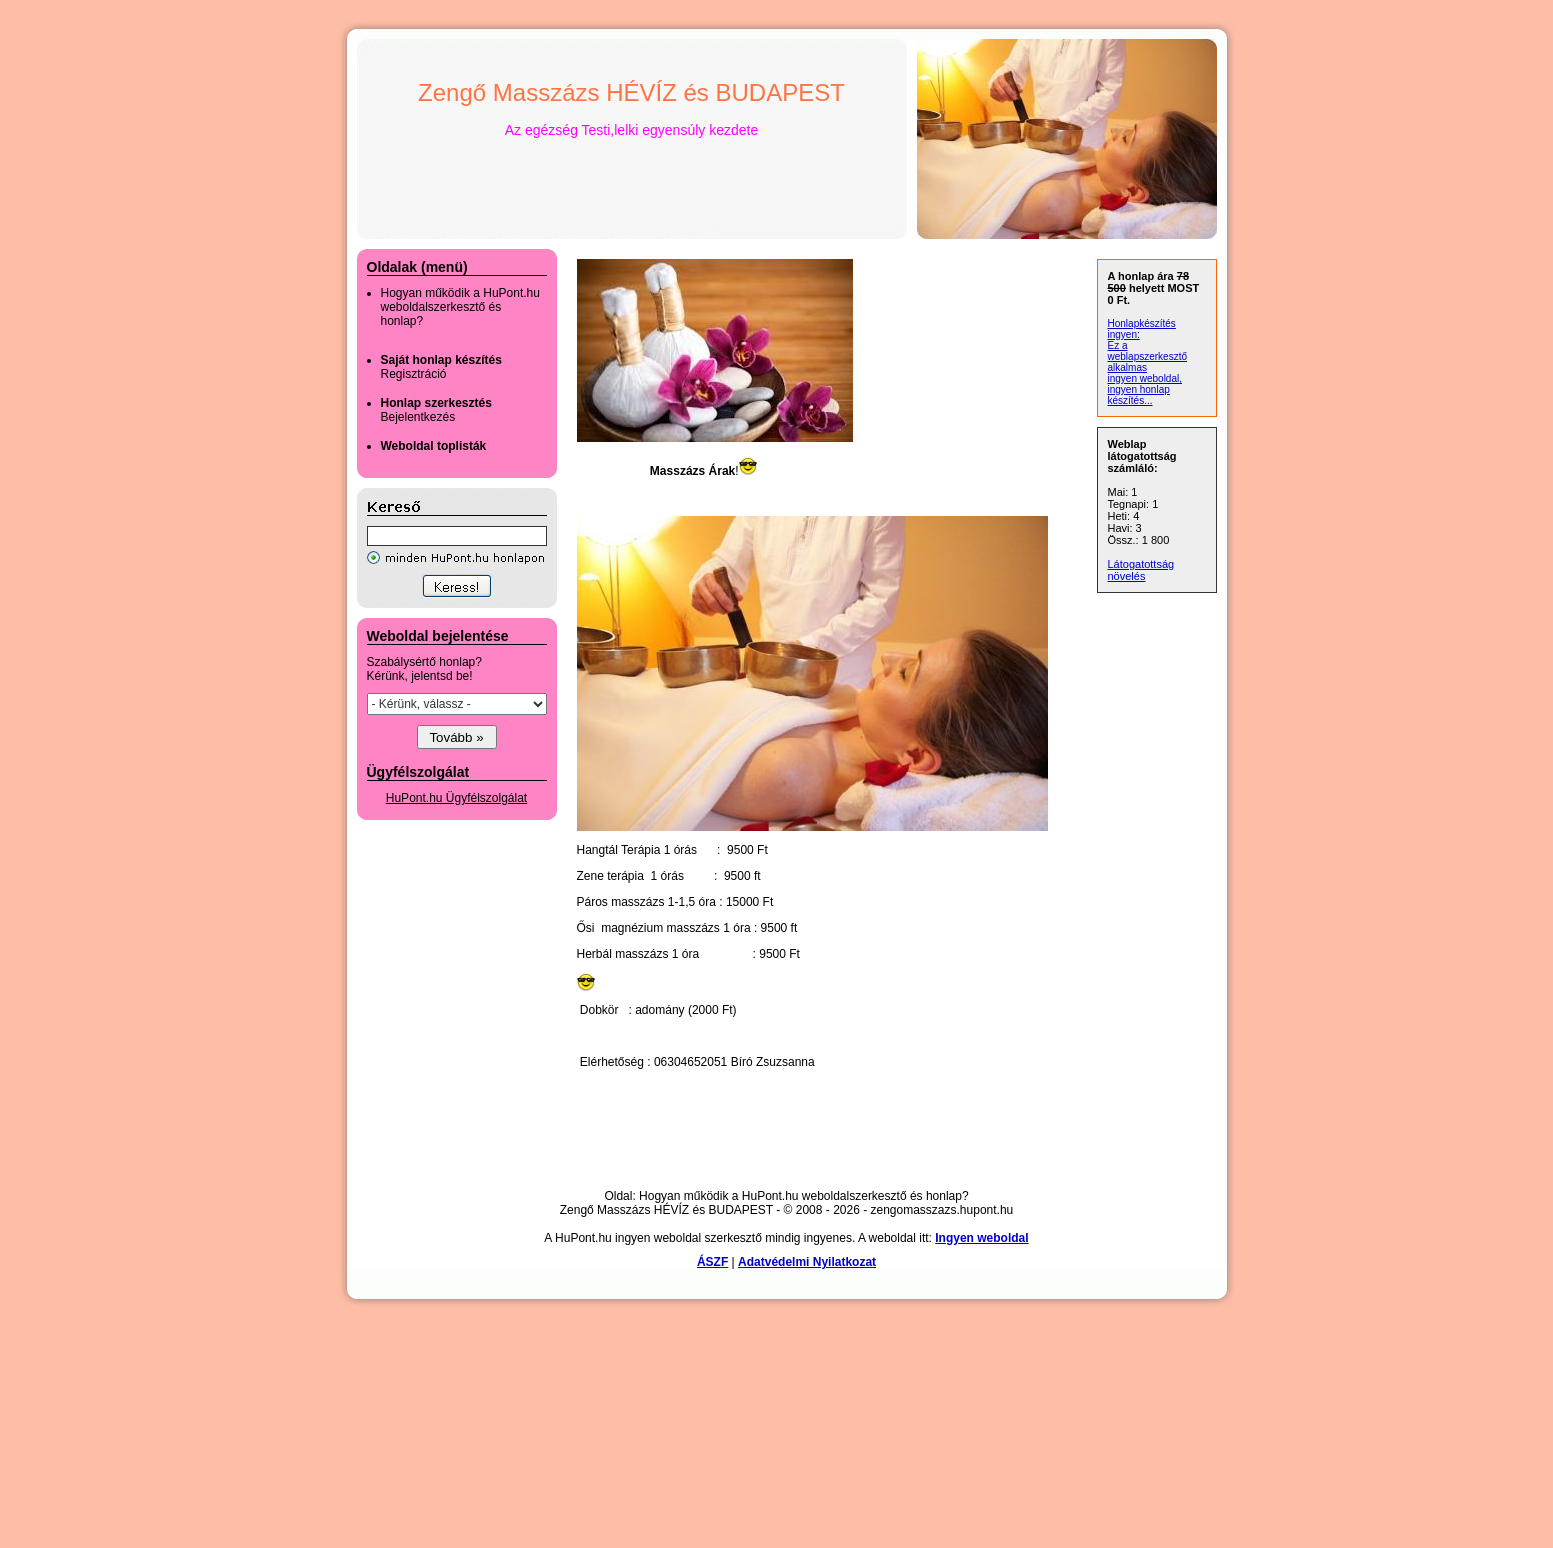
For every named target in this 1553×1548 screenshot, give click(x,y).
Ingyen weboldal (981, 1238)
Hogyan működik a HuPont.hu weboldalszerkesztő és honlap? (460, 307)
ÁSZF (712, 1262)
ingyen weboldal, (1145, 378)
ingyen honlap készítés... (1139, 395)
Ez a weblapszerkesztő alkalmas (1147, 356)
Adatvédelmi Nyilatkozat (807, 1262)
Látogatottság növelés (1141, 570)
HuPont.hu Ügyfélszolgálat (456, 798)
